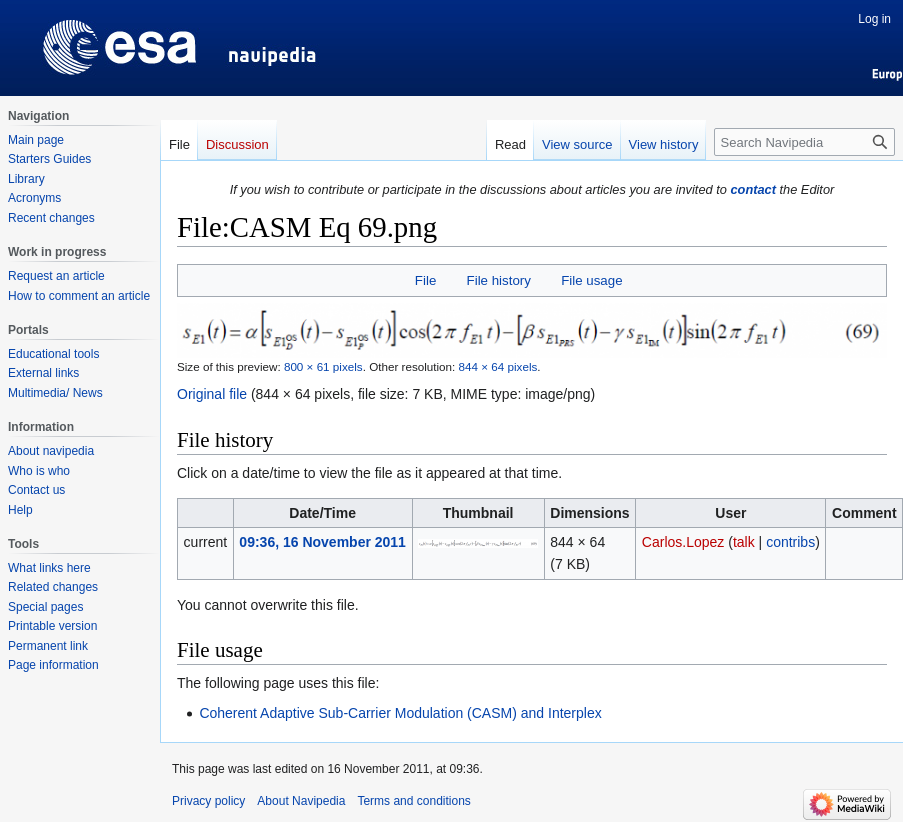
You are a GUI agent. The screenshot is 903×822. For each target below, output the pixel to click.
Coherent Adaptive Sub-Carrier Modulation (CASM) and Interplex (400, 713)
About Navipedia (301, 801)
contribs (790, 542)
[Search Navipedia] (804, 142)
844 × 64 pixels (498, 366)
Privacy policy (208, 801)
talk (744, 542)
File (425, 280)
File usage (591, 280)
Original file (212, 394)
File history (499, 280)
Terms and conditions (413, 801)
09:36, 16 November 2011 (322, 542)
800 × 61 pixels (323, 366)
